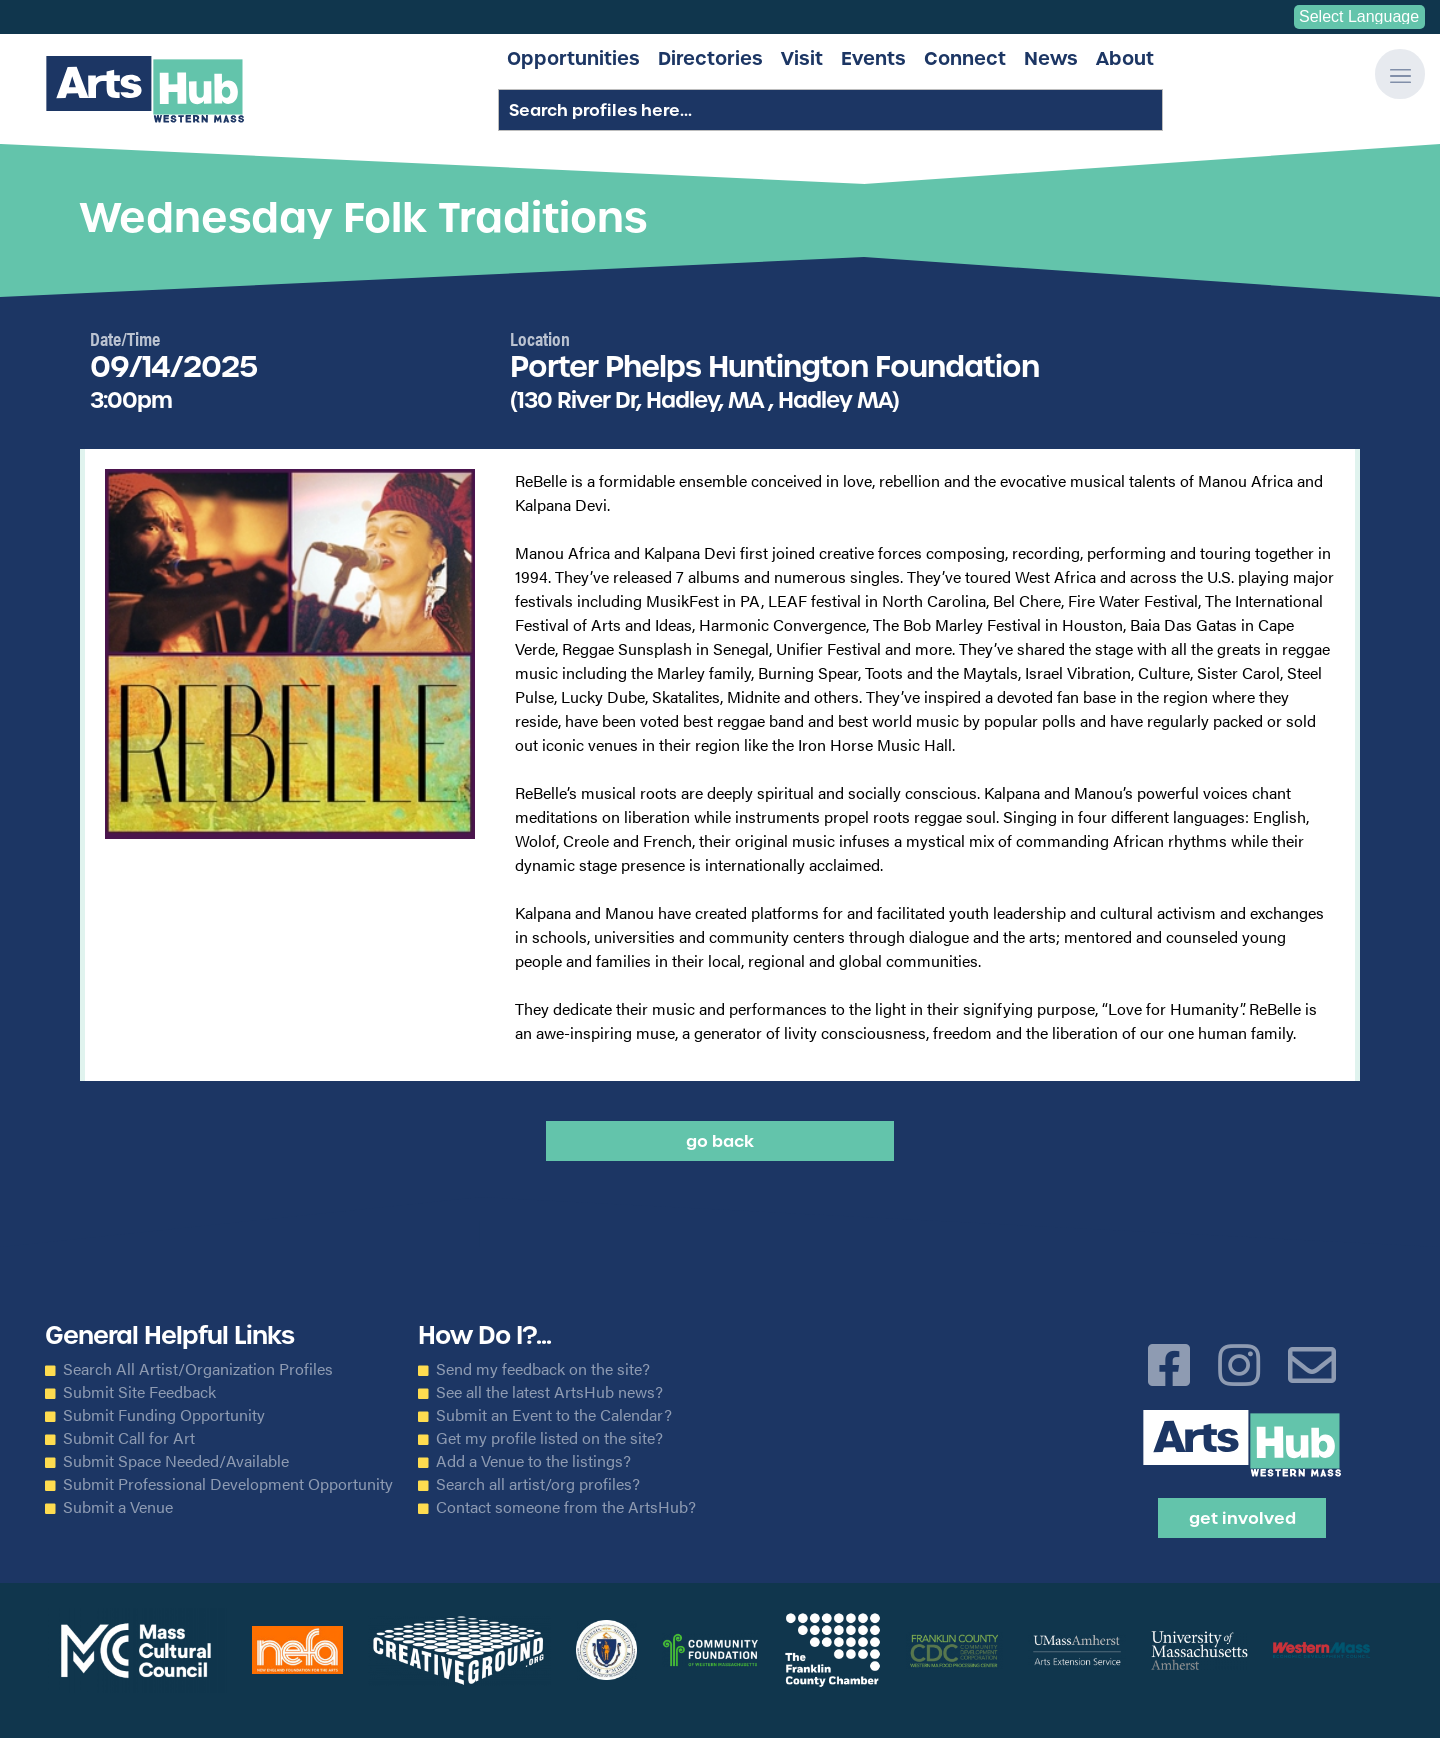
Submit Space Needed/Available (176, 1461)
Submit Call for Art (129, 1438)
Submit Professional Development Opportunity (228, 1484)
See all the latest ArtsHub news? (549, 1392)
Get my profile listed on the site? (549, 1438)
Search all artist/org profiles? (538, 1484)
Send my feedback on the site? (543, 1369)
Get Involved (1242, 1518)
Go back (720, 1141)
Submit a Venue (118, 1507)
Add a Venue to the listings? (533, 1461)
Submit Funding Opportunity (164, 1415)
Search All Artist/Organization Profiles (198, 1369)
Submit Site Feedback (139, 1392)
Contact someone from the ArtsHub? (566, 1507)
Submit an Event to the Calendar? (554, 1415)
